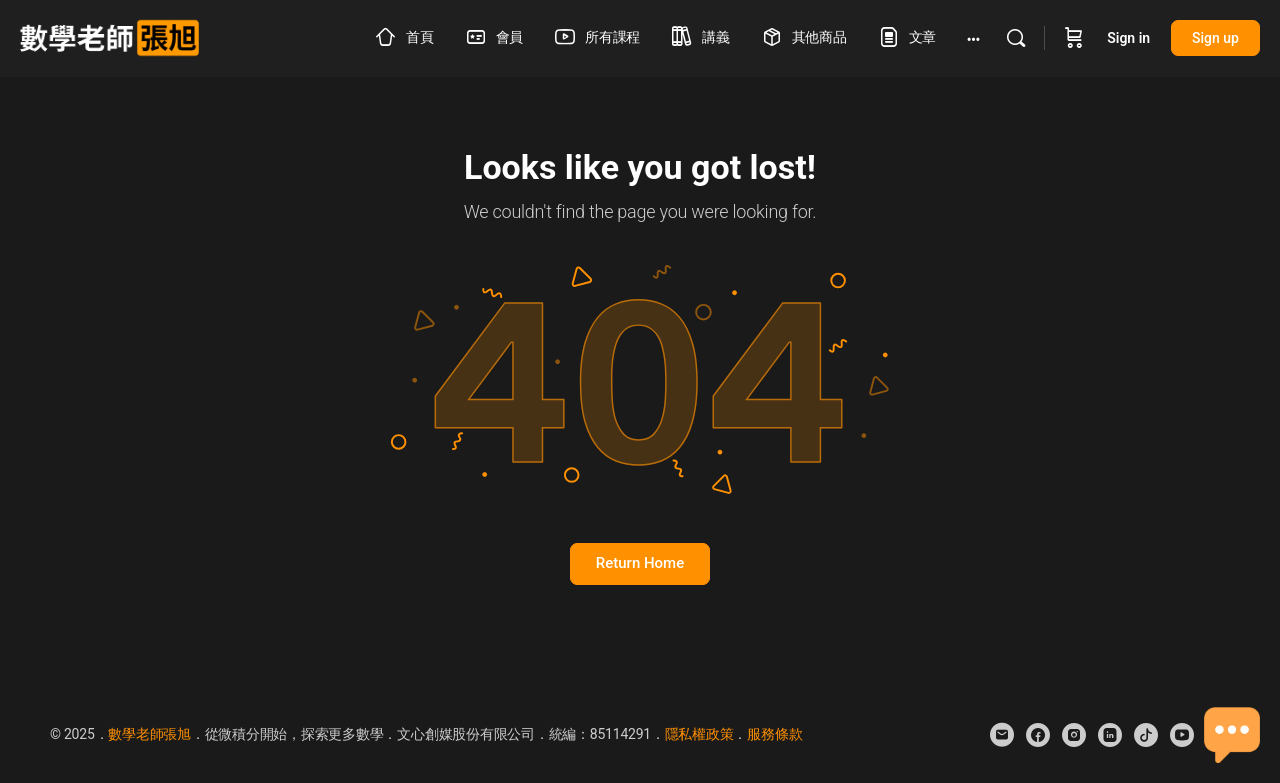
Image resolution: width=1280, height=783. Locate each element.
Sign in (1128, 38)
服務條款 (774, 734)
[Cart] (1074, 38)
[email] (1002, 735)
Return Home (640, 563)
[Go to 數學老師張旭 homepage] (109, 36)
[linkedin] (1110, 735)
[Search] (1016, 38)
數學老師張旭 (149, 734)
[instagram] (1074, 735)
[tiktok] (1146, 735)
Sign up (1215, 38)
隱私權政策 (699, 734)
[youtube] (1182, 735)
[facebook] (1038, 735)
